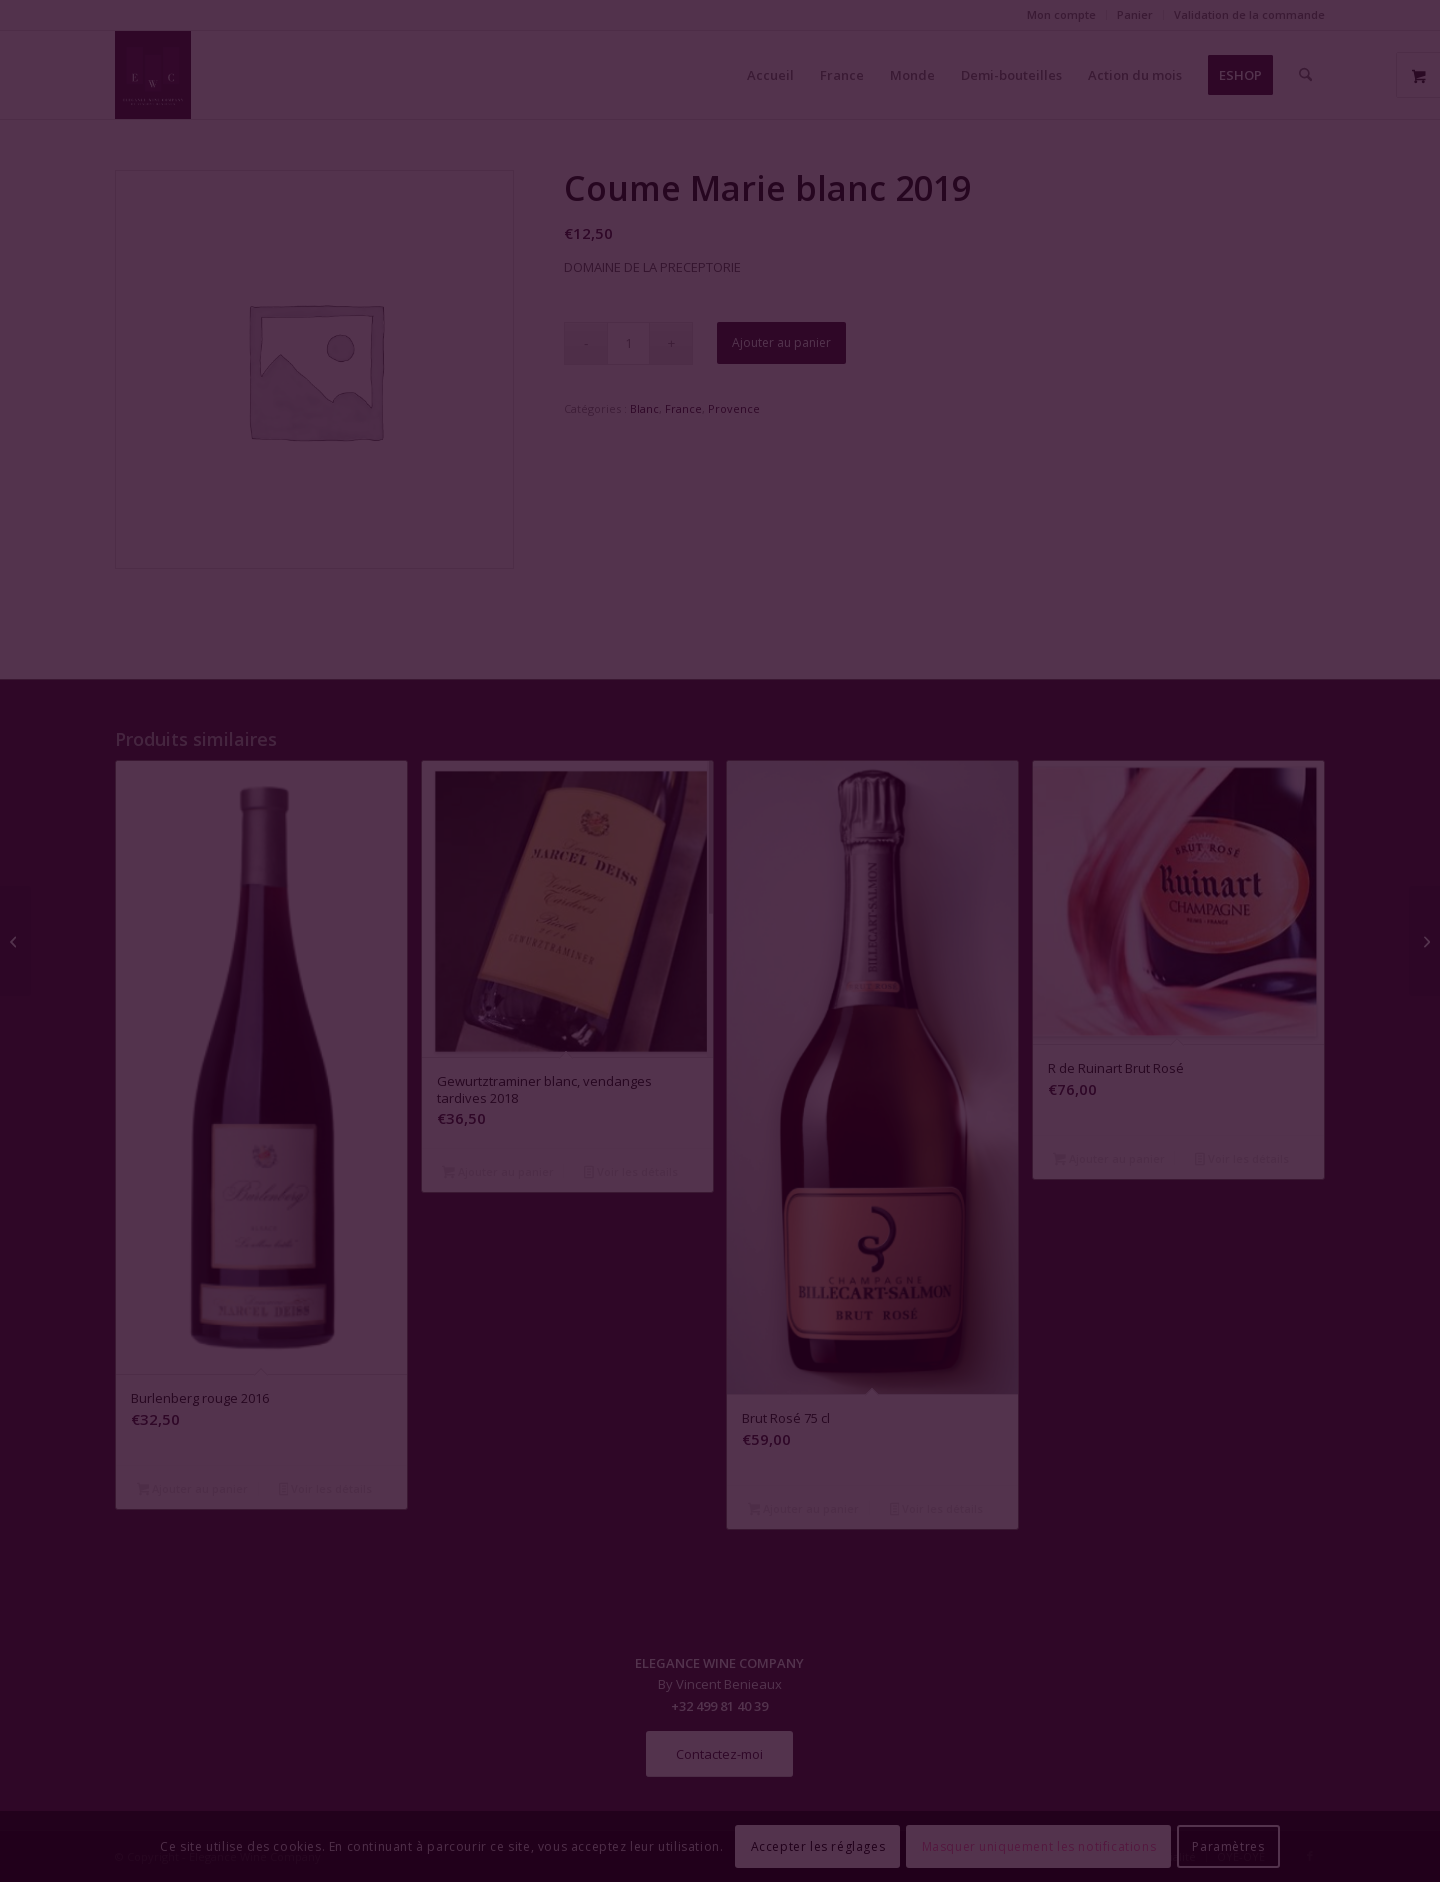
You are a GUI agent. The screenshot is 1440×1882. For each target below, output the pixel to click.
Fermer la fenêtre (720, 1123)
